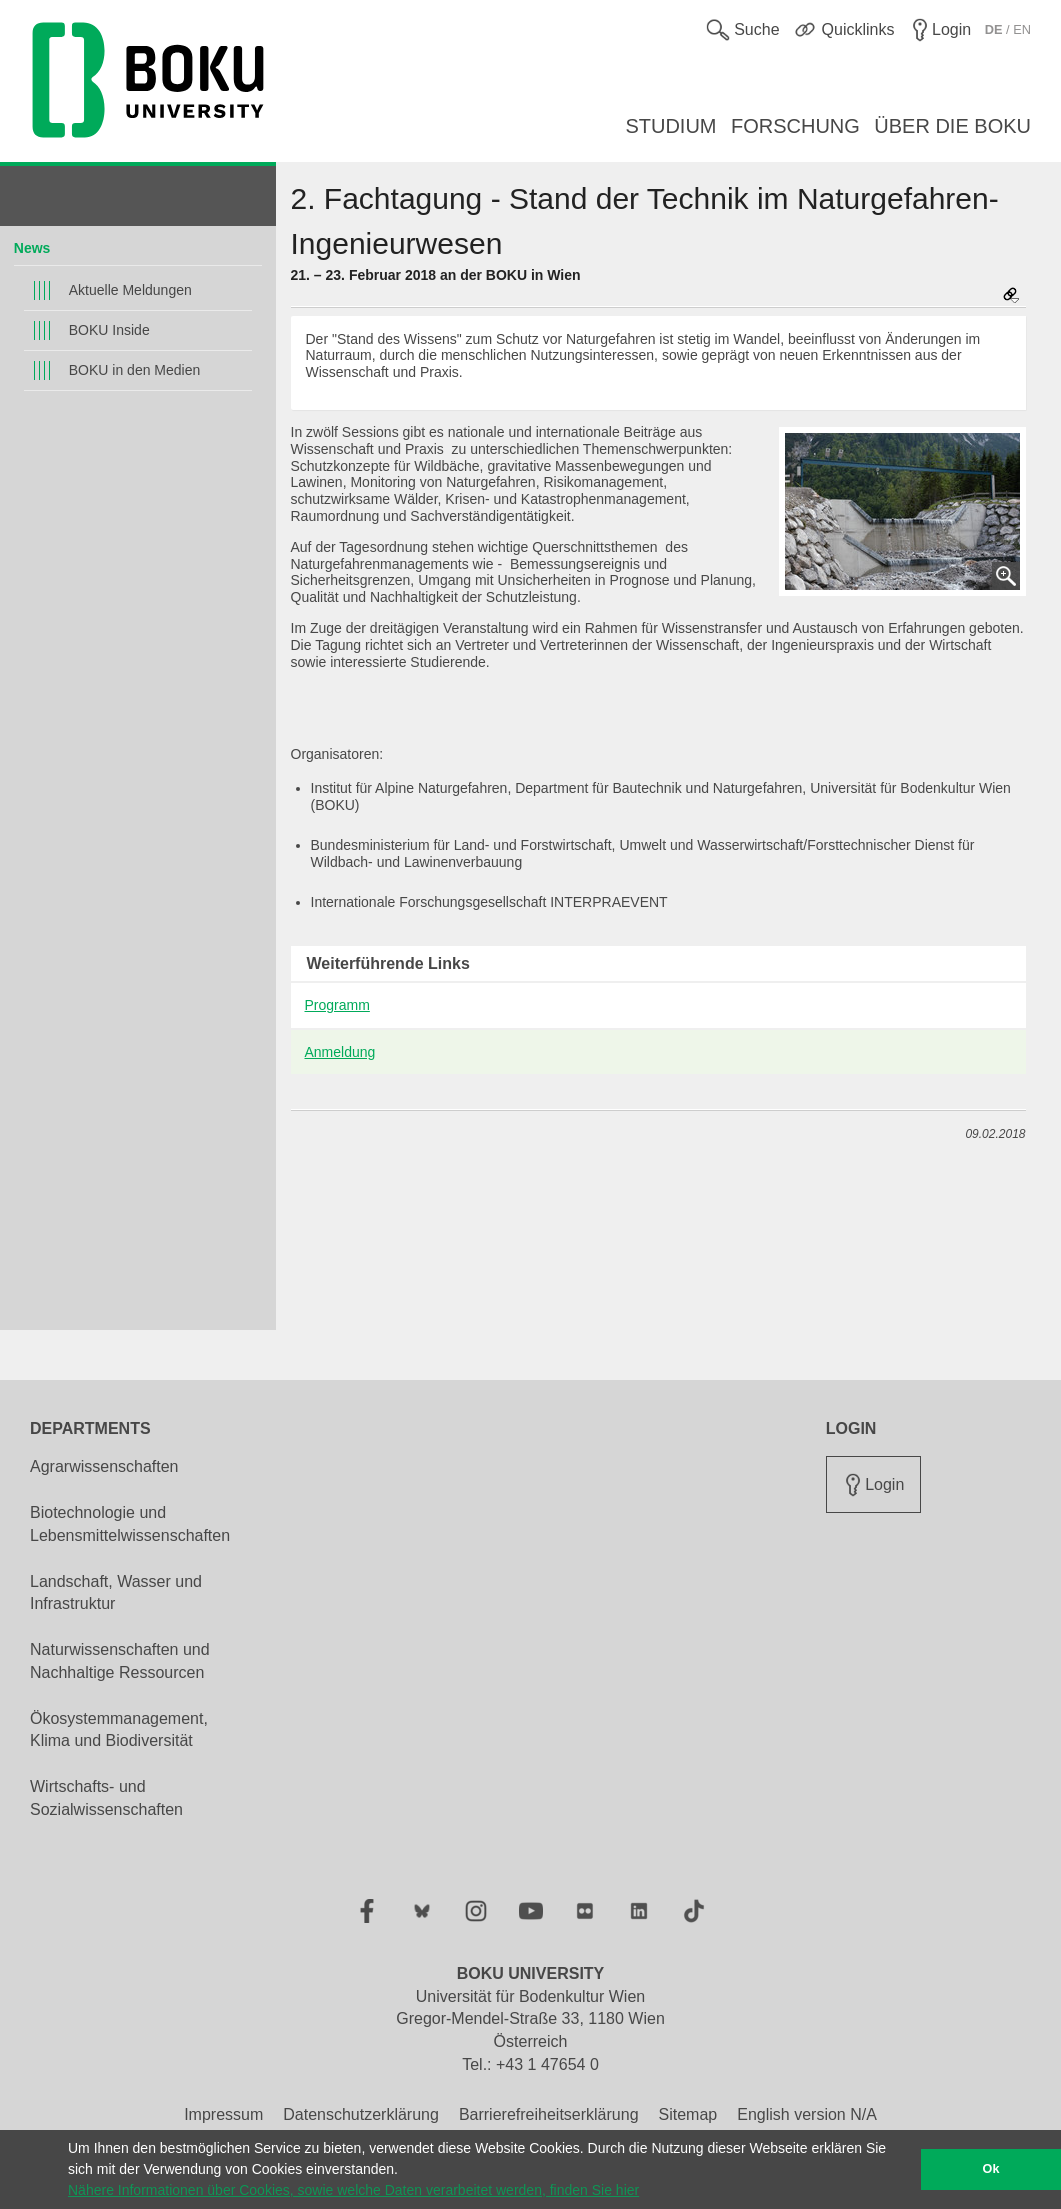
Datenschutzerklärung (361, 2114)
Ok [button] (991, 2169)
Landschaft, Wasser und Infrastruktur (116, 1593)
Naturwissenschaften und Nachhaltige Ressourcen (120, 1661)
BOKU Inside (109, 330)
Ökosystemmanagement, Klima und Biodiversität (119, 1730)
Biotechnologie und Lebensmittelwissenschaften (130, 1524)
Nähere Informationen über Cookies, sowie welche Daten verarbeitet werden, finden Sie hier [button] (353, 2190)
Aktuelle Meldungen (130, 290)
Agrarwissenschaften (104, 1466)
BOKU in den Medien (135, 370)
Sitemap (688, 2114)
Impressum (223, 2114)
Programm (337, 1005)
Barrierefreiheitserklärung (549, 2114)
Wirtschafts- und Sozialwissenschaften (106, 1798)
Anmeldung (340, 1052)
